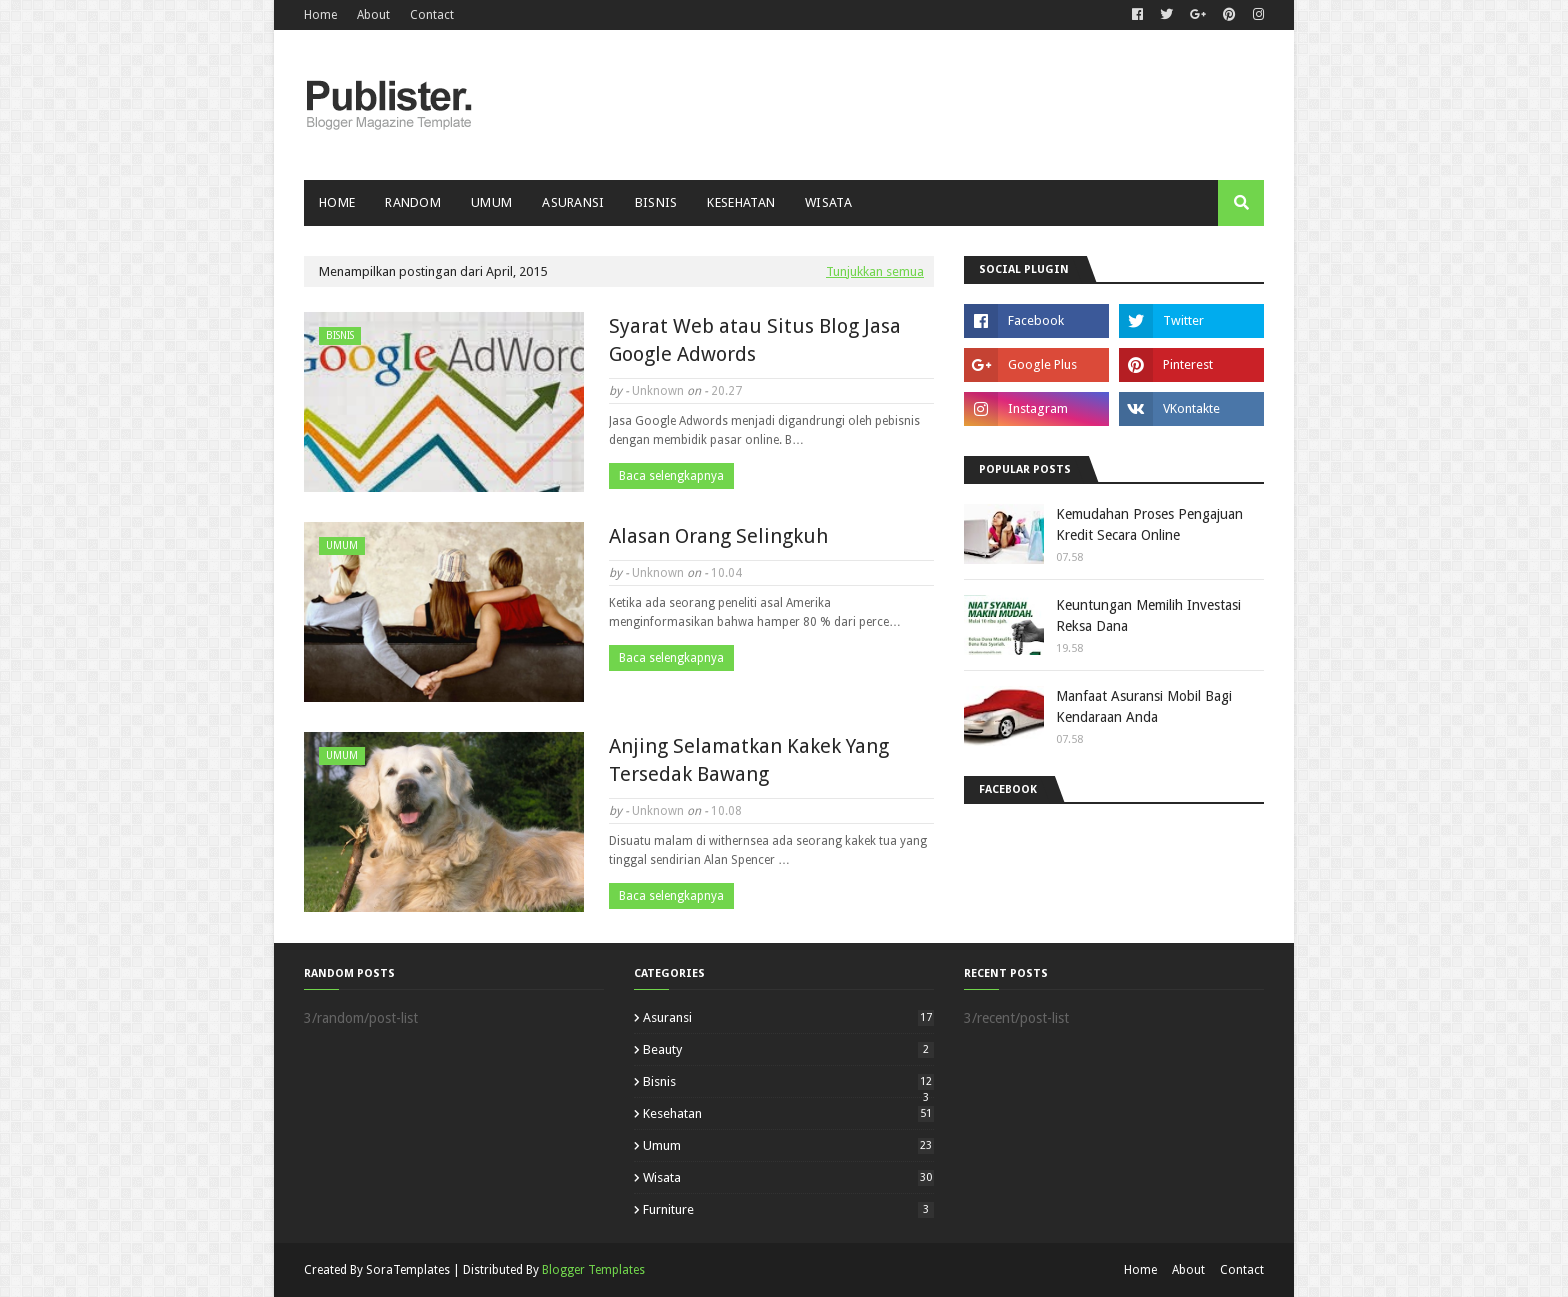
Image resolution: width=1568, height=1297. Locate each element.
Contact (432, 15)
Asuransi (788, 1017)
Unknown (658, 391)
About (373, 15)
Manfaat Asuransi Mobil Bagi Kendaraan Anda (1144, 706)
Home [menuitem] (337, 202)
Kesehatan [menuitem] (741, 202)
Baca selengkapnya (671, 476)
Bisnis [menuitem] (656, 202)
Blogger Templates (593, 1270)
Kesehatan (788, 1113)
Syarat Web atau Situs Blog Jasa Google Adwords (755, 340)
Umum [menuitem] (491, 202)
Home (320, 15)
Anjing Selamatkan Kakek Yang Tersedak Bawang (749, 760)
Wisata (788, 1177)
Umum (788, 1145)
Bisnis (788, 1081)
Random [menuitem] (413, 202)
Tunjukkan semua (875, 271)
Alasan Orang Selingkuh (718, 536)
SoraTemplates (408, 1270)
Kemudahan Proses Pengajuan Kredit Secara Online (1149, 524)
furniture (788, 1209)
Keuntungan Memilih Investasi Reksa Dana (1148, 615)
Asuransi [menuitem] (573, 202)
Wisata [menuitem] (828, 202)
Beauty (788, 1049)
